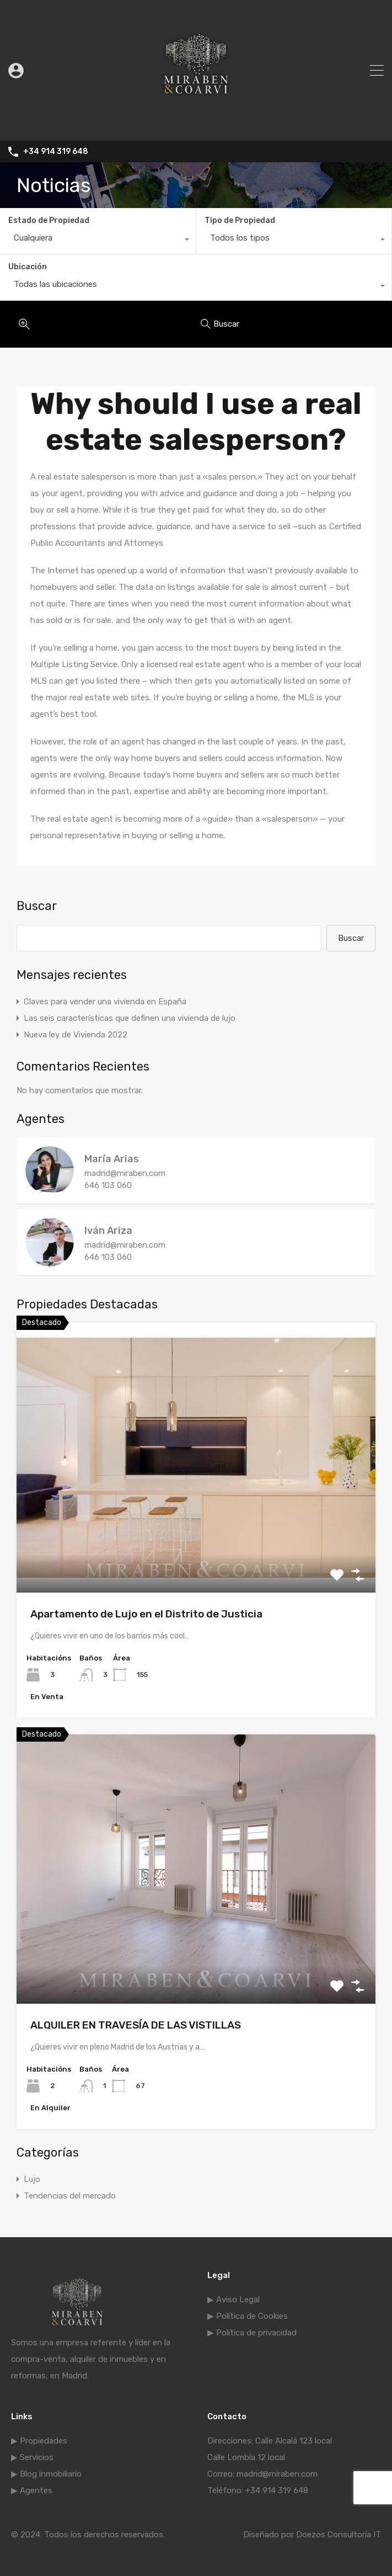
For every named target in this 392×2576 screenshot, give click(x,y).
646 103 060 (108, 1185)
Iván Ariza (108, 1231)
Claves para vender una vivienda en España (105, 1002)
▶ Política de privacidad (252, 2333)
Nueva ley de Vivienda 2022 (75, 1035)
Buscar (37, 906)
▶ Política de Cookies (247, 2316)
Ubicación (27, 267)
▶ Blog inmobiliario (46, 2474)
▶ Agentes (31, 2490)
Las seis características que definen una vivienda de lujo (129, 1018)
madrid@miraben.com (124, 1173)
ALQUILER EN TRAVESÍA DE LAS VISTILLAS (135, 2025)
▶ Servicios (32, 2457)
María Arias (111, 1159)
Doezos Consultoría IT (338, 2535)
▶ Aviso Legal (233, 2299)
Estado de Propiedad (48, 220)
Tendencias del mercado (70, 2196)
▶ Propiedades (39, 2441)
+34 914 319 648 (55, 151)
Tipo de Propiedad (240, 220)
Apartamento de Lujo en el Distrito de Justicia (146, 1614)
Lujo (32, 2179)
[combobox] (98, 240)
